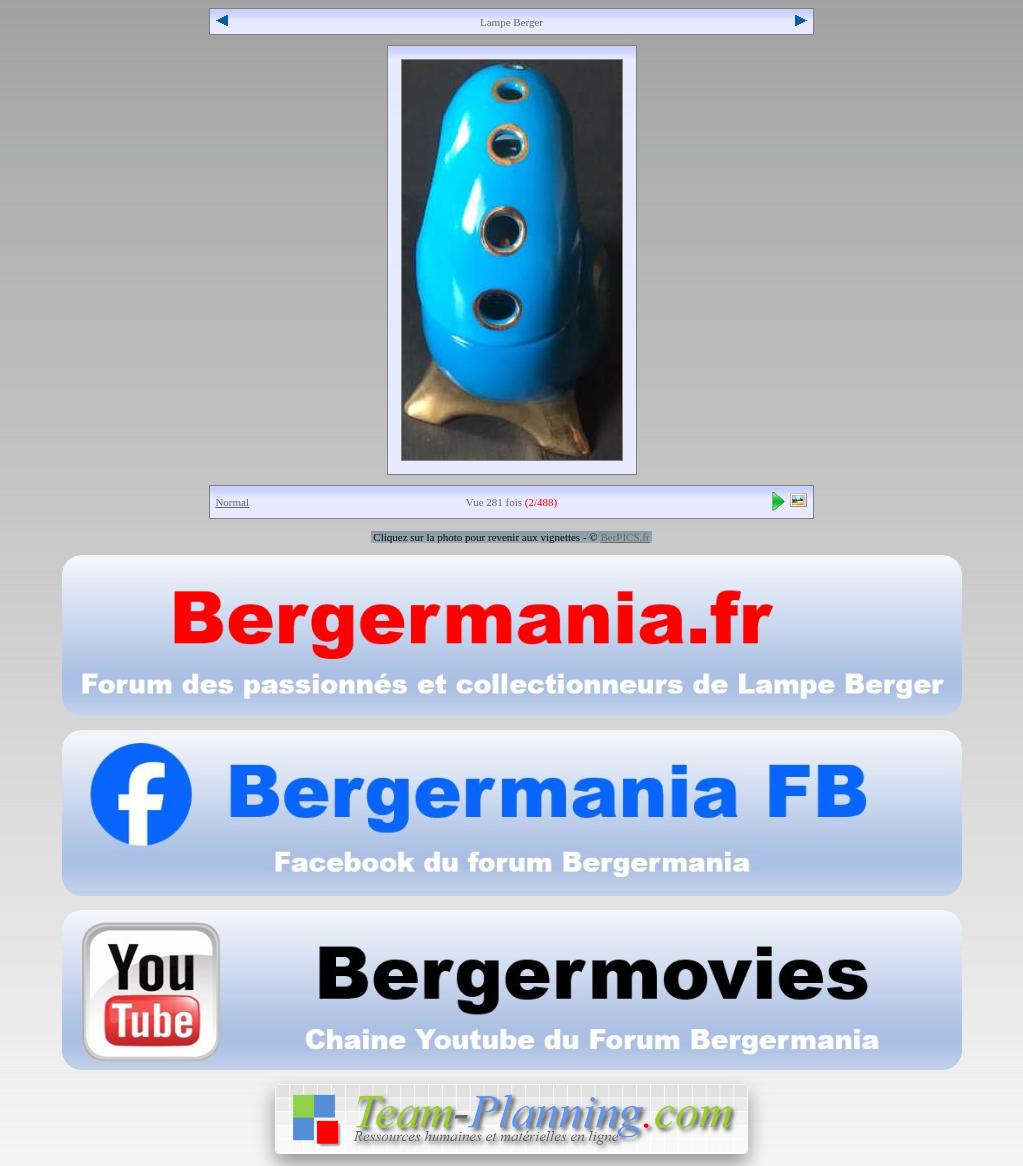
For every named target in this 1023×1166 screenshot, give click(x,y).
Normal (232, 502)
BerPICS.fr (624, 537)
